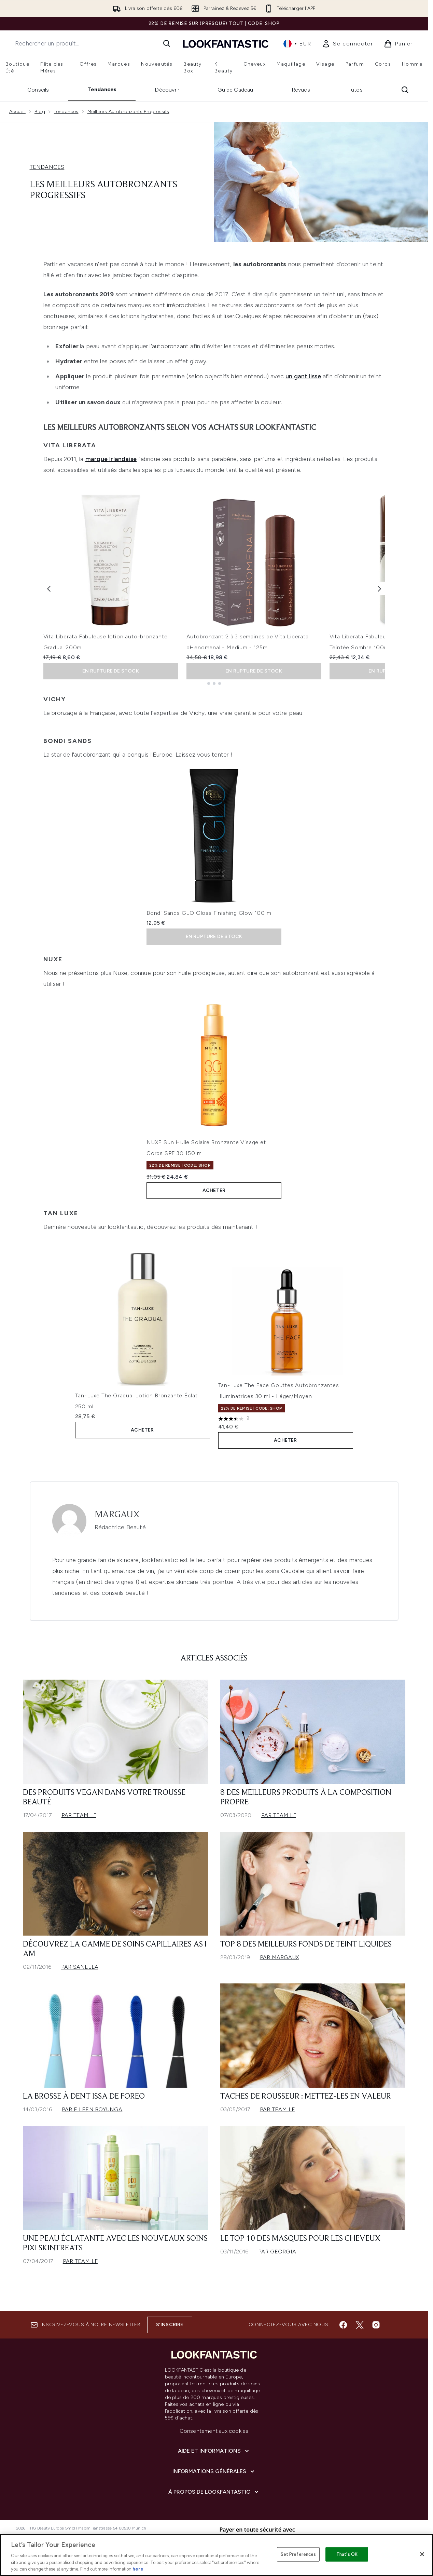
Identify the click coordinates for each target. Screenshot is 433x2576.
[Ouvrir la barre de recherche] (405, 90)
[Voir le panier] (398, 44)
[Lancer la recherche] (167, 43)
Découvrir (167, 89)
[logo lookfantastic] (225, 43)
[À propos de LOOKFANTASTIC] (214, 2492)
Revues (301, 89)
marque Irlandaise (111, 459)
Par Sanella (79, 1967)
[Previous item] (48, 588)
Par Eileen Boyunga (92, 2109)
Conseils (38, 89)
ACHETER (213, 1190)
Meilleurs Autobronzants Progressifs (128, 111)
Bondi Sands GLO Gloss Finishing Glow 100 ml (209, 913)
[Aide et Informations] (214, 2451)
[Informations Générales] (214, 2471)
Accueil (17, 111)
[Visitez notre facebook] (343, 2325)
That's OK (347, 2554)
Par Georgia (277, 2251)
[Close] (422, 2554)
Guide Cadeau (235, 89)
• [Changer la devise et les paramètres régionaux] (297, 44)
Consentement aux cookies (214, 2431)
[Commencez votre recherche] (93, 43)
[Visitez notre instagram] (376, 2325)
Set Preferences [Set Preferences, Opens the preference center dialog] (298, 2554)
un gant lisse (303, 376)
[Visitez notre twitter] (359, 2325)
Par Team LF (78, 1815)
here (137, 2569)
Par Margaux (279, 1957)
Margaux (117, 1515)
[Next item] (379, 588)
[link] (347, 44)
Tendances (102, 89)
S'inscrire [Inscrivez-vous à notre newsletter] (169, 2325)
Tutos (355, 89)
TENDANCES (47, 167)
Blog (39, 111)
